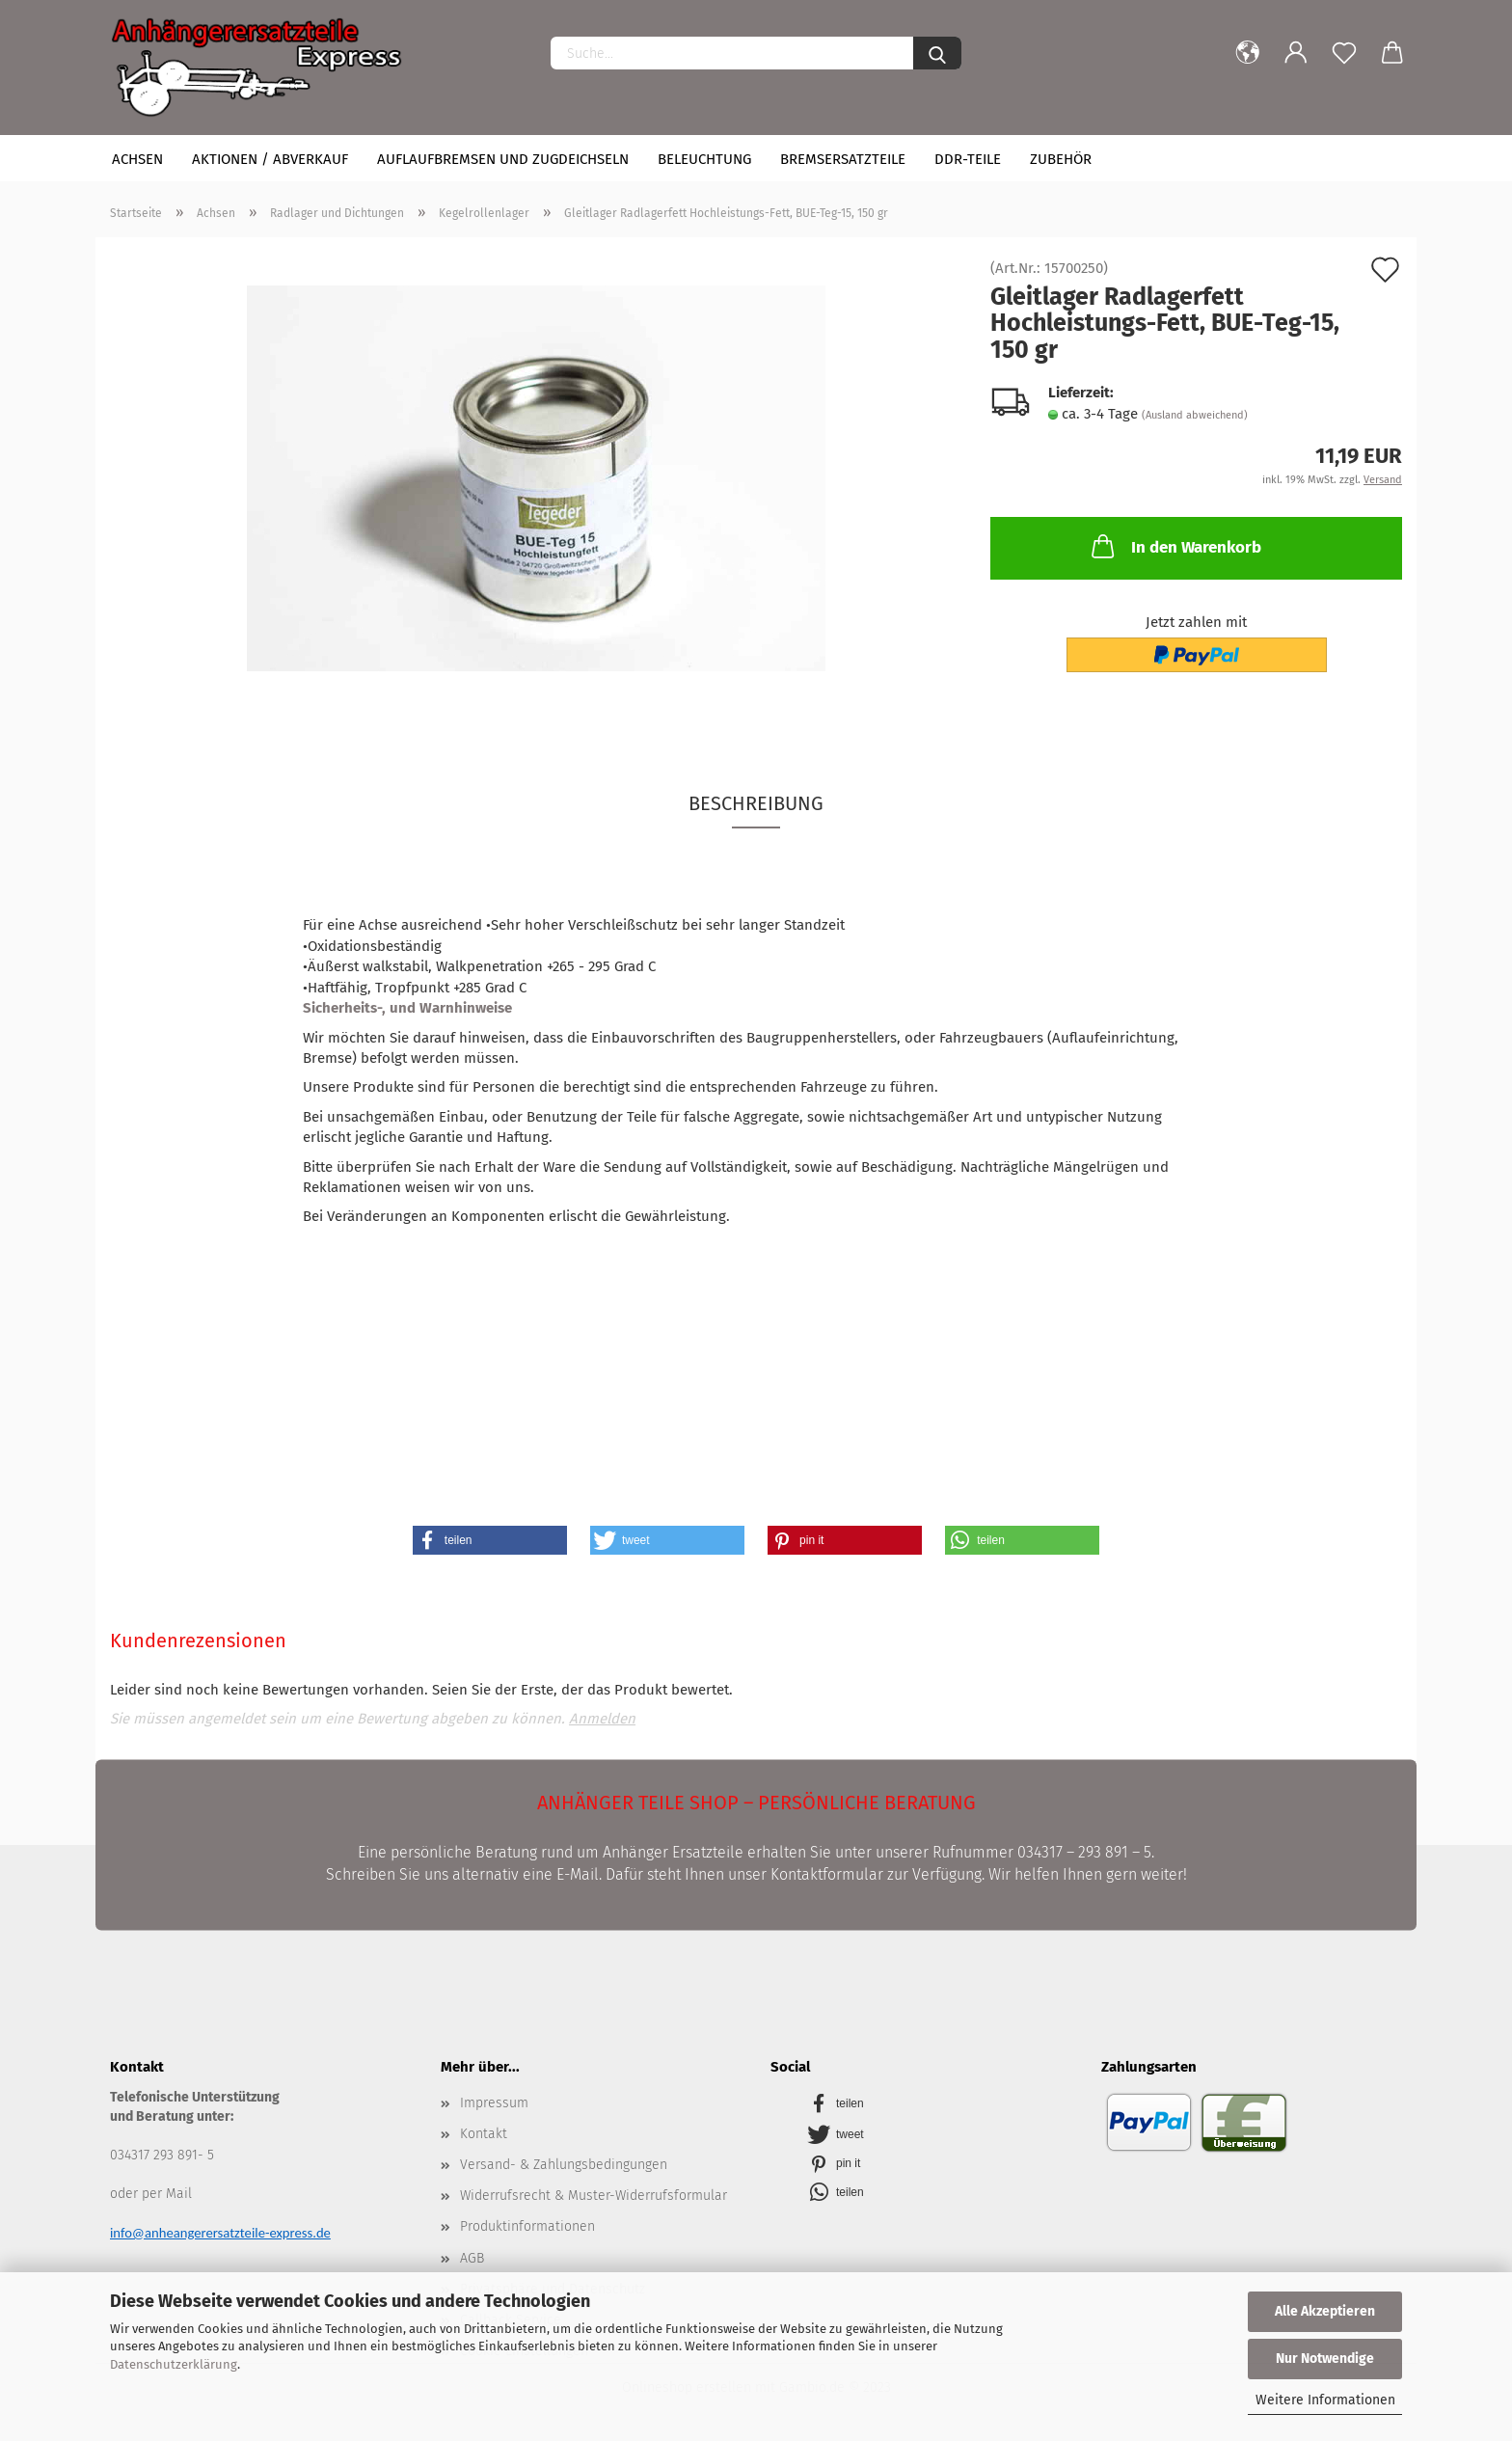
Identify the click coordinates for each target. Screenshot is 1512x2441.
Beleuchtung (704, 159)
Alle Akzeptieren (1325, 2311)
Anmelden (602, 1718)
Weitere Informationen (1325, 2400)
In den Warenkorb (1174, 545)
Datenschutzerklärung (173, 2364)
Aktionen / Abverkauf (270, 159)
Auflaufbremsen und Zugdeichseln (503, 159)
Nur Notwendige (1325, 2358)
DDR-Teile (967, 159)
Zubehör (1061, 159)
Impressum (494, 2103)
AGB (472, 2258)
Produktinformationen (527, 2226)
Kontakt (483, 2134)
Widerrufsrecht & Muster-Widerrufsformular (593, 2195)
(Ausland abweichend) (1195, 415)
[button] (490, 1540)
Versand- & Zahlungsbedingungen (563, 2164)
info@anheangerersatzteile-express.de (220, 2232)
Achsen (137, 159)
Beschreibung (756, 803)
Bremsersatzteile (842, 159)
